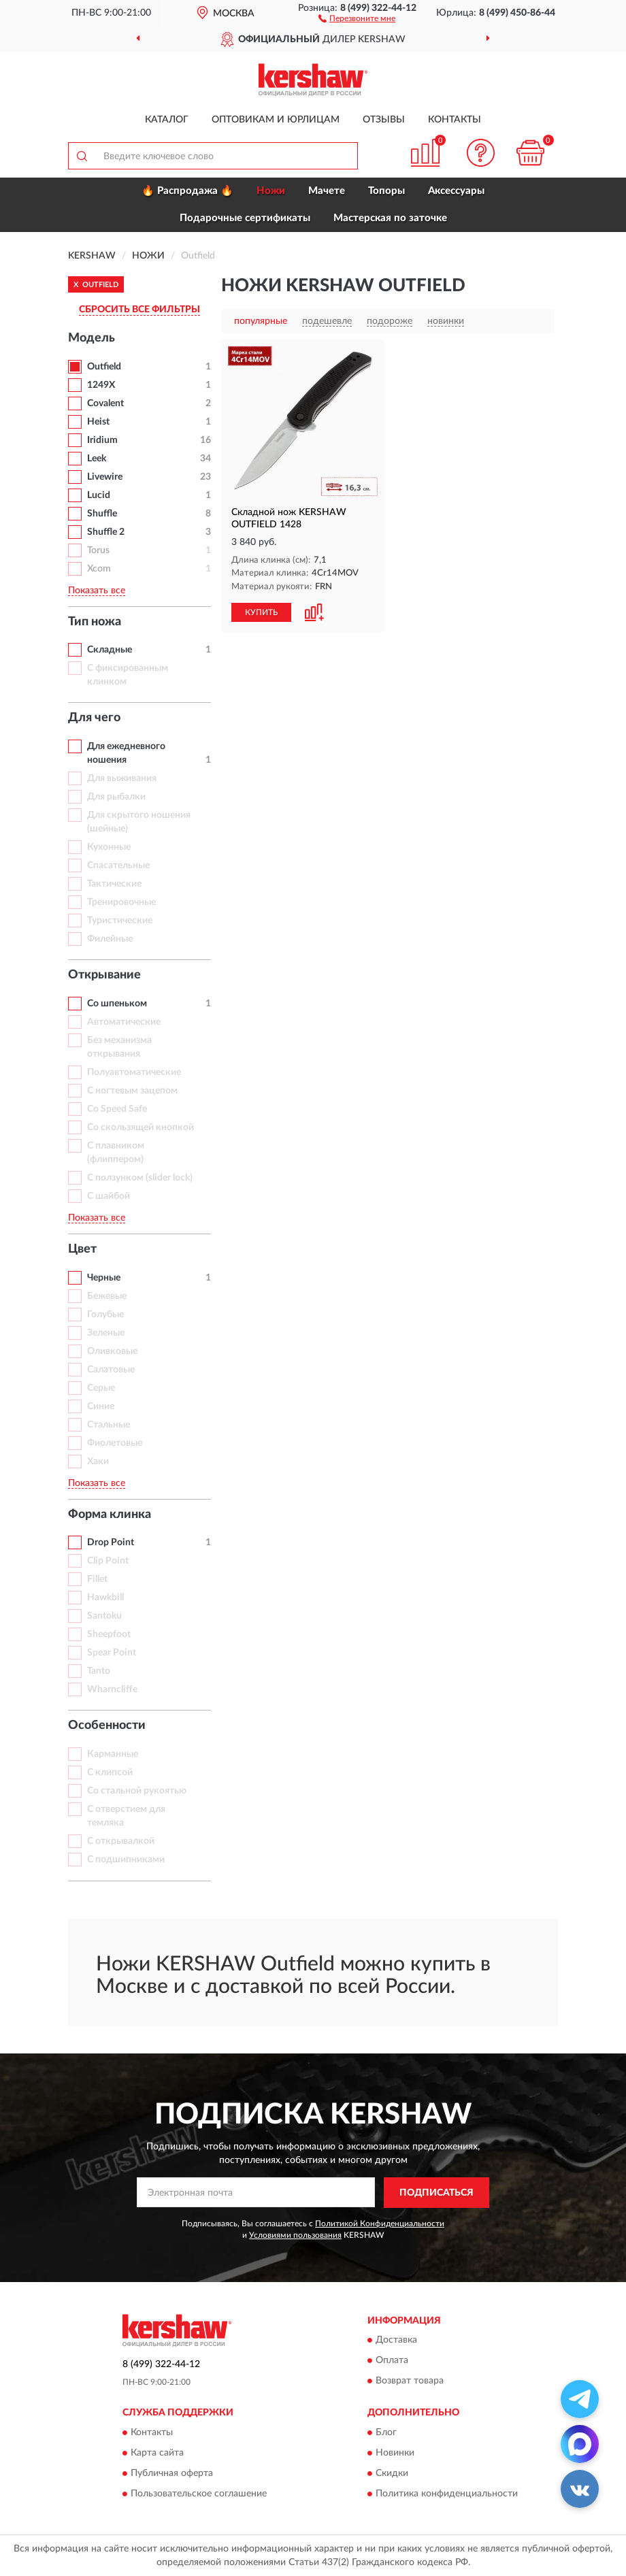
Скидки (392, 2473)
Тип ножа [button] (94, 622)
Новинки (395, 2453)
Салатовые (111, 1369)
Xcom (99, 569)
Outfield (104, 366)
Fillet (97, 1579)
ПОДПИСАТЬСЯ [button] (436, 2193)
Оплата (392, 2361)
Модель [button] (91, 338)
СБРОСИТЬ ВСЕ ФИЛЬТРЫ (139, 309)
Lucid (98, 495)
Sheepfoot (109, 1634)
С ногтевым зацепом (132, 1090)
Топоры (386, 191)
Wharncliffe (112, 1689)
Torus (98, 550)
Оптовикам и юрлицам (276, 120)
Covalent (105, 403)
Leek (96, 458)
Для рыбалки (116, 797)
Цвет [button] (82, 1249)
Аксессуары (456, 191)
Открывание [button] (104, 975)
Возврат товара (410, 2381)
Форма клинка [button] (109, 1514)
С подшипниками (126, 1859)
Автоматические (124, 1022)
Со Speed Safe (117, 1109)
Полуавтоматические (134, 1072)
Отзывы (384, 120)
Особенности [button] (107, 1725)
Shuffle (102, 513)
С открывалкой (120, 1841)
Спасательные (118, 865)
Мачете (326, 191)
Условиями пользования (295, 2235)
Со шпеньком (117, 1003)
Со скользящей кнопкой (140, 1127)
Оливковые (112, 1351)
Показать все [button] (96, 590)
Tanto (98, 1671)
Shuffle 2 (106, 532)
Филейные (110, 939)
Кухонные (109, 847)
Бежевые (107, 1296)
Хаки (98, 1461)
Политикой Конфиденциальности (379, 2223)
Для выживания (121, 778)
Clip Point (108, 1561)
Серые (101, 1388)
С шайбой (108, 1196)
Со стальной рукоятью (136, 1791)
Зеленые (106, 1333)
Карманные (112, 1754)
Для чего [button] (94, 718)
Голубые (105, 1314)
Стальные (108, 1425)
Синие (100, 1406)
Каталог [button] (166, 120)
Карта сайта (157, 2453)
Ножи (271, 191)
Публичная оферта (172, 2473)
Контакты (454, 120)
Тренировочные (121, 902)
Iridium (102, 440)
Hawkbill (105, 1597)
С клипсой (110, 1772)
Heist (98, 422)
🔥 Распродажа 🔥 (187, 191)
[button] (356, 18)
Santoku (104, 1616)
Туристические (119, 920)
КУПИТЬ (261, 612)
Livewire (104, 477)
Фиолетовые (114, 1443)
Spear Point (111, 1652)
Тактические (114, 884)
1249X (101, 385)
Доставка (396, 2340)
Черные (103, 1278)
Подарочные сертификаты (245, 218)
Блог (386, 2432)
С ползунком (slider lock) (140, 1178)
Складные (109, 650)
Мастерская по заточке (390, 218)
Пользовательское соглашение (199, 2493)
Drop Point (110, 1542)
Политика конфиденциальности (447, 2493)
